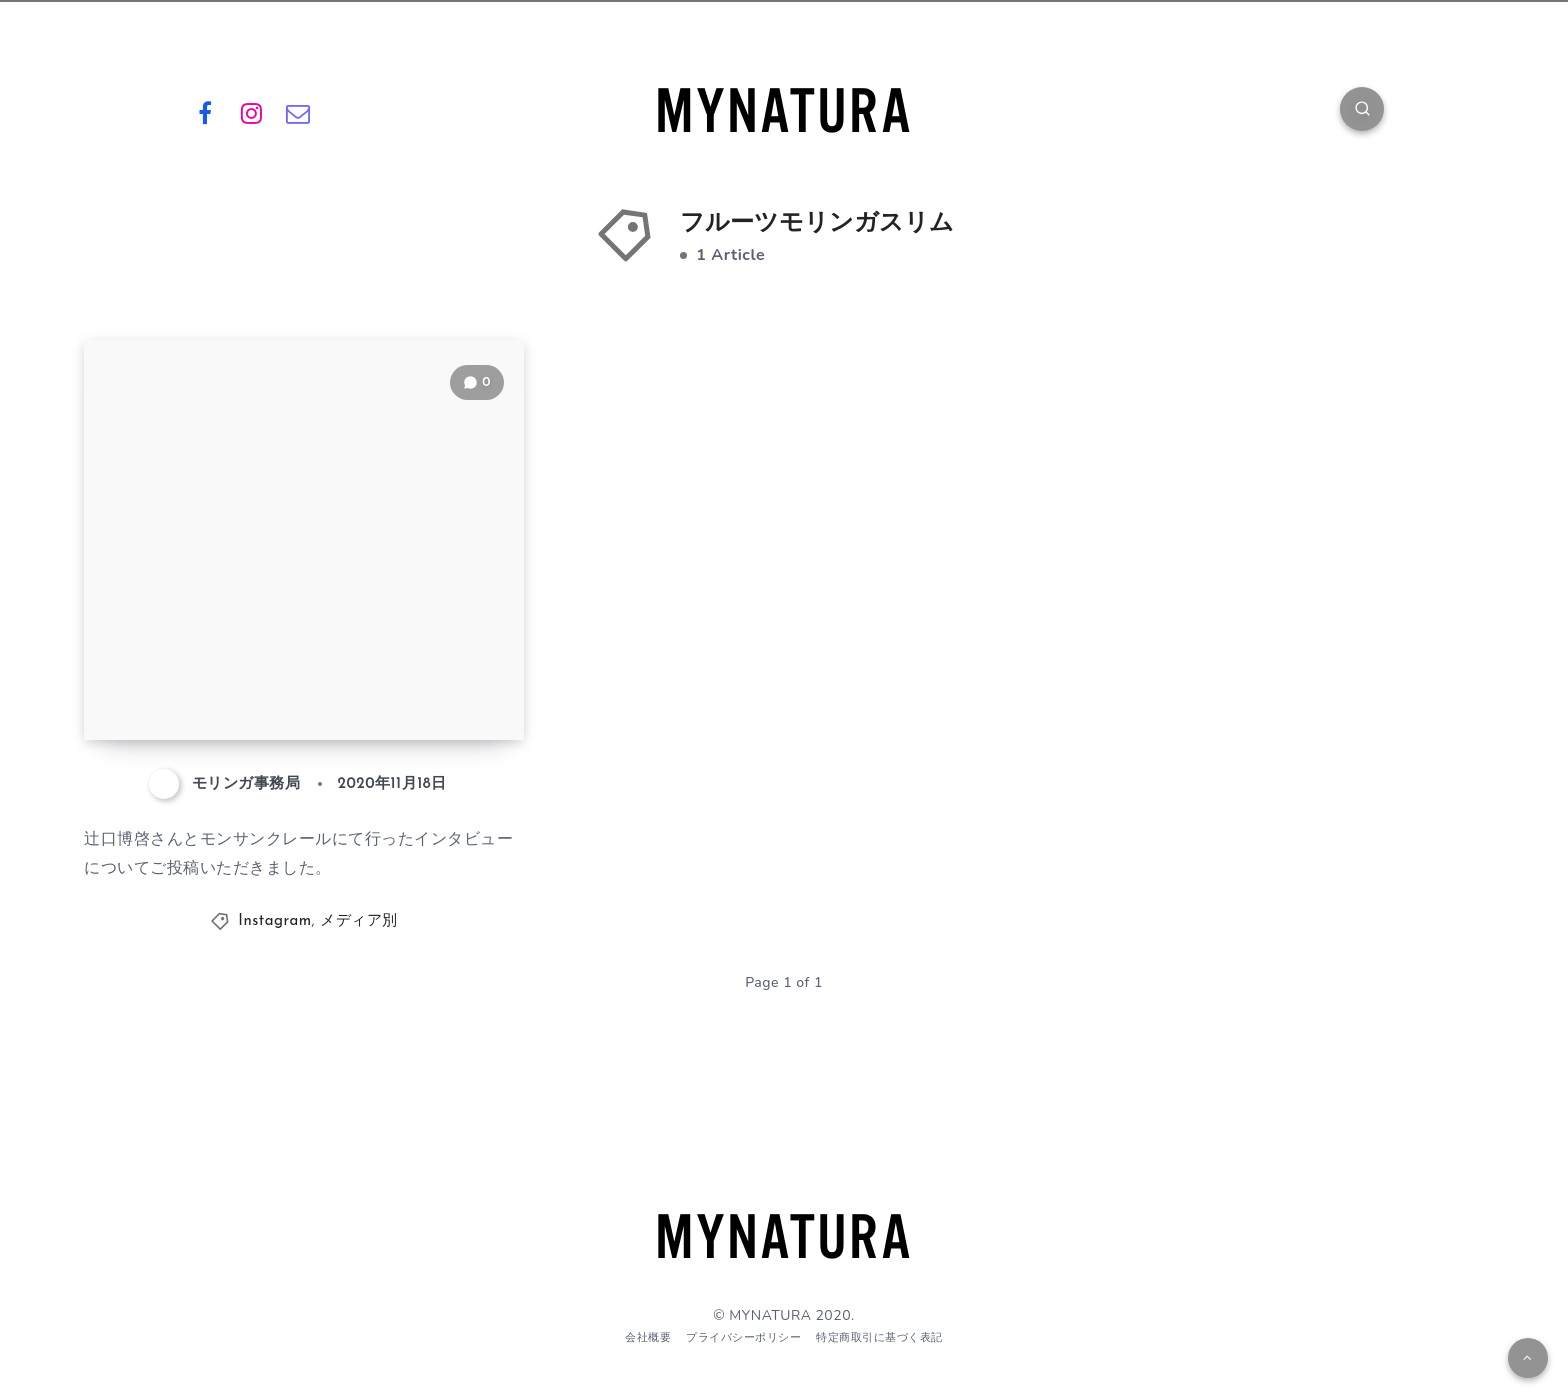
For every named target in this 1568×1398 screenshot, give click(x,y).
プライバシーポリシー (743, 1337)
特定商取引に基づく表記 (879, 1337)
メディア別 (359, 921)
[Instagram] (252, 112)
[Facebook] (205, 112)
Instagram (274, 921)
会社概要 (648, 1337)
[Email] (298, 112)
